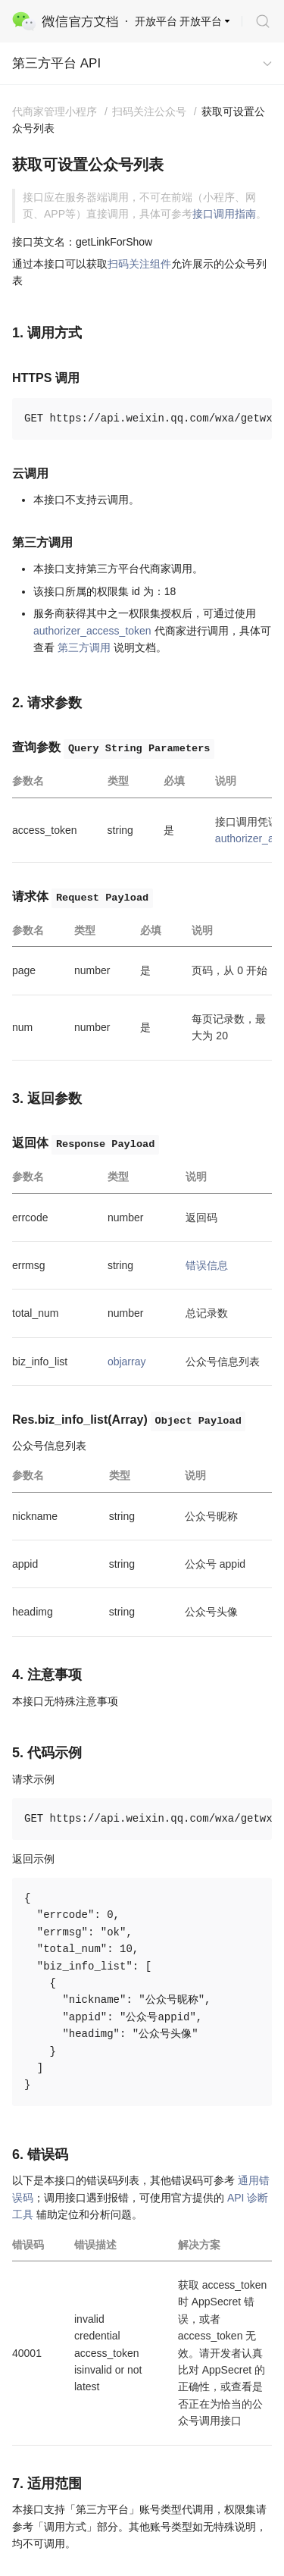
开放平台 (200, 21)
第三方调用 (84, 647)
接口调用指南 (224, 214)
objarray (127, 1361)
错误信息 (207, 1265)
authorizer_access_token (92, 631)
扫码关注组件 (139, 264)
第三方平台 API (56, 63)
